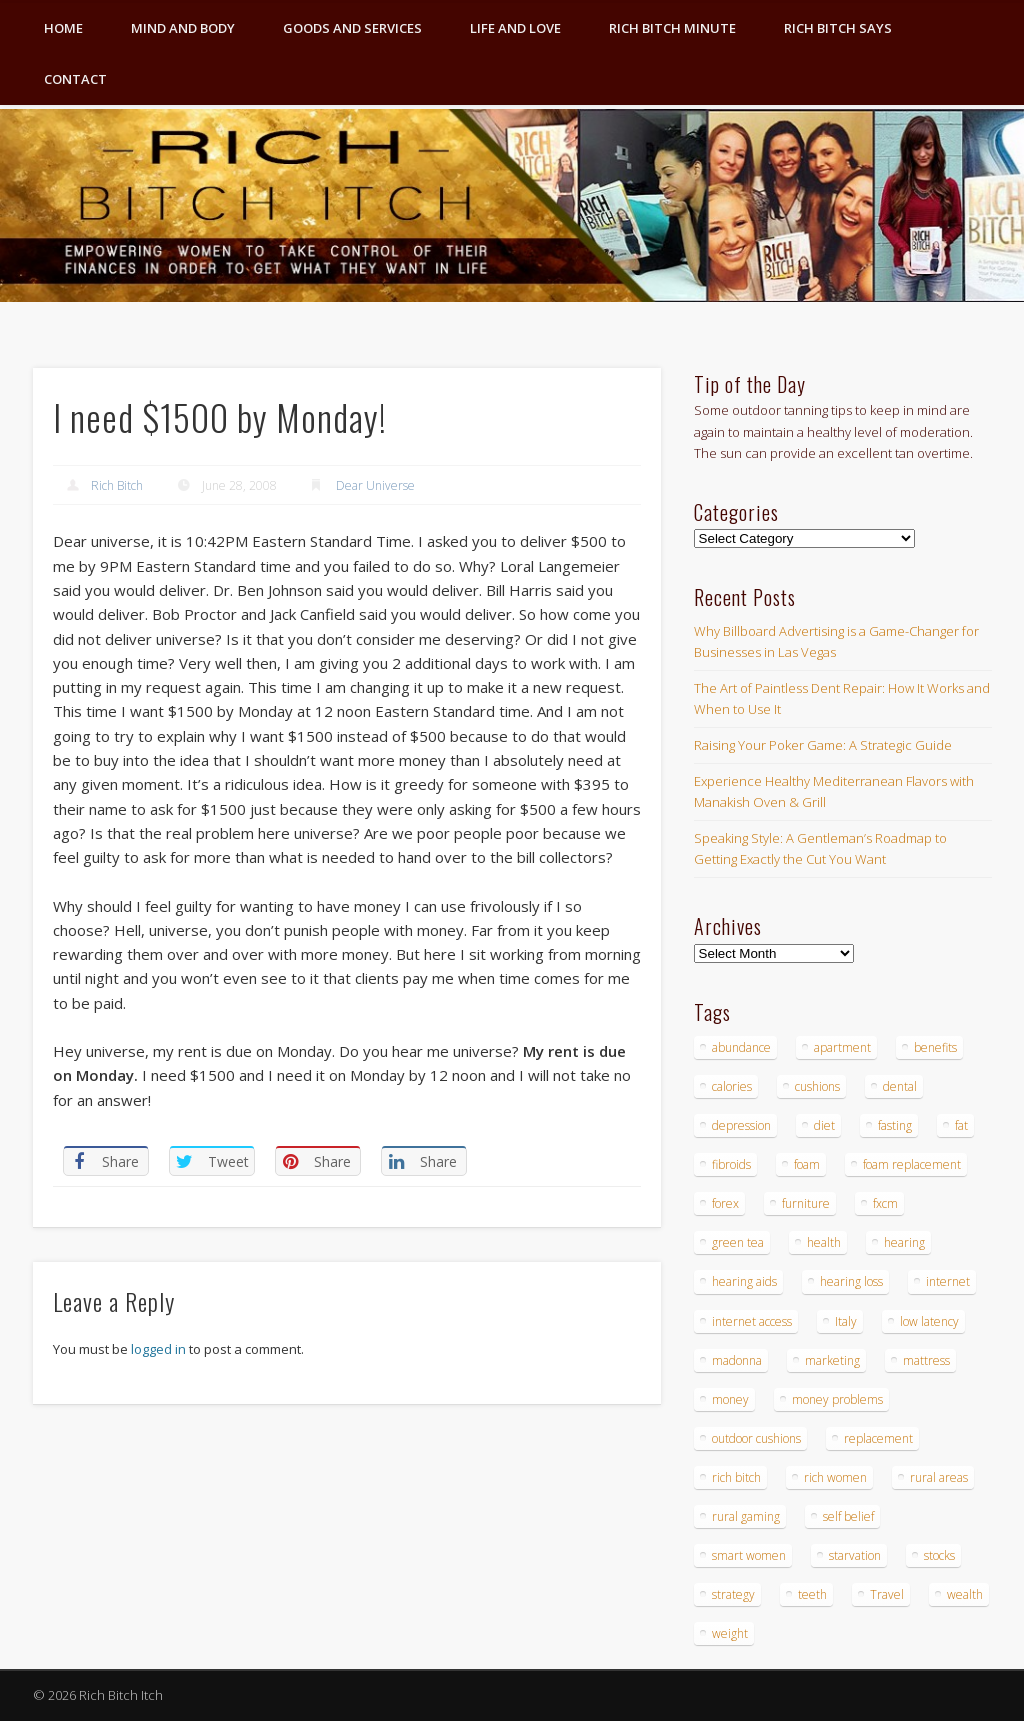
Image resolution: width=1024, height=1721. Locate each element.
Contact (75, 79)
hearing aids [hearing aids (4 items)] (744, 1281)
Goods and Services (352, 28)
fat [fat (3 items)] (961, 1125)
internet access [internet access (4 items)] (752, 1321)
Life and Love (515, 28)
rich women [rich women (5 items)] (835, 1477)
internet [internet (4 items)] (948, 1281)
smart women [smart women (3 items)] (749, 1555)
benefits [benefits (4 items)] (935, 1047)
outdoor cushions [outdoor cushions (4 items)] (756, 1438)
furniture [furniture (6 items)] (806, 1203)
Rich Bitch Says (838, 28)
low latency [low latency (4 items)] (929, 1321)
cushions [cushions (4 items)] (817, 1086)
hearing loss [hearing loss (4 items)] (851, 1281)
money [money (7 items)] (730, 1399)
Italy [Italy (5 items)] (846, 1321)
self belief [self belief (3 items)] (848, 1516)
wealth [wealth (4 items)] (965, 1594)
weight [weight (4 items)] (730, 1633)
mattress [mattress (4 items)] (926, 1360)
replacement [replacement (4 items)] (878, 1438)
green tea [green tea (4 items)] (738, 1242)
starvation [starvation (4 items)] (855, 1555)
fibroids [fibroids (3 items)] (731, 1164)
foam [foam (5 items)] (807, 1164)
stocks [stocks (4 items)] (939, 1555)
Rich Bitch (117, 485)
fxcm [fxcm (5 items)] (885, 1203)
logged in (158, 1349)
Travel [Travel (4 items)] (887, 1594)
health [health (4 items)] (824, 1242)
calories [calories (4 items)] (732, 1086)
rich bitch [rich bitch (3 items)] (736, 1477)
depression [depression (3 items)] (741, 1125)
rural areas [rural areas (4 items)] (939, 1477)
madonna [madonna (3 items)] (737, 1360)
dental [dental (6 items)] (900, 1086)
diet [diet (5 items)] (824, 1125)
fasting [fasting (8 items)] (895, 1125)
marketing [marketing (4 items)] (832, 1360)
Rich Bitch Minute (672, 28)
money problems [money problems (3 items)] (837, 1399)
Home (63, 28)
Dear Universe (375, 485)
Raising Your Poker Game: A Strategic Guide (823, 745)
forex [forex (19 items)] (725, 1203)
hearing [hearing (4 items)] (904, 1242)
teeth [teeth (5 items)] (812, 1594)
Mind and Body (183, 28)
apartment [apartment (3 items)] (842, 1047)
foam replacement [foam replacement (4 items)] (912, 1164)
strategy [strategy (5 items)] (733, 1594)
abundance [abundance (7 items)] (741, 1047)
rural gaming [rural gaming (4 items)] (746, 1516)
